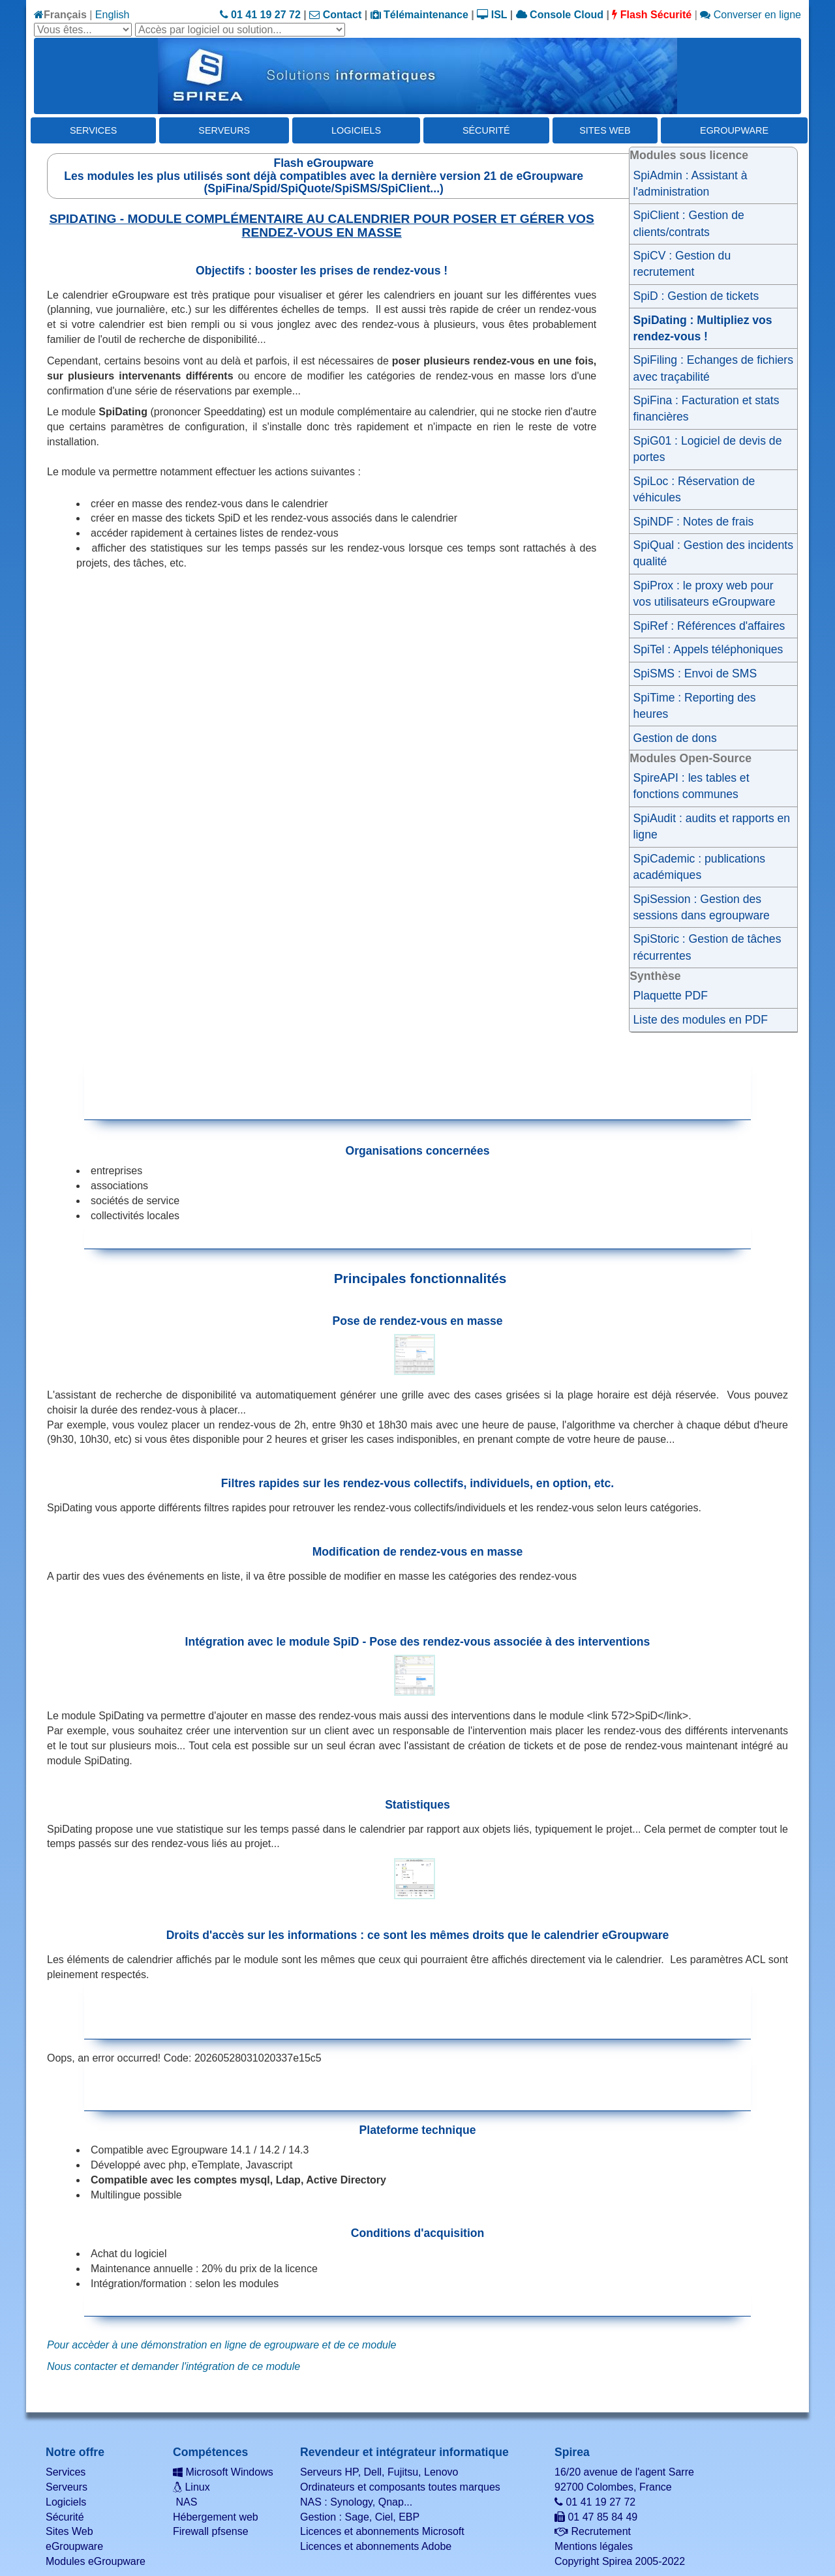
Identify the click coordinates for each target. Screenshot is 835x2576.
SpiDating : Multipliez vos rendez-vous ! (702, 328)
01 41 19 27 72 (260, 14)
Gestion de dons (675, 738)
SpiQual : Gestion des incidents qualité (713, 553)
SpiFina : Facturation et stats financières (706, 408)
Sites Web (604, 130)
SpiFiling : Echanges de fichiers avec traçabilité (713, 368)
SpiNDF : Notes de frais (693, 521)
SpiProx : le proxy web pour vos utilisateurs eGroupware (704, 593)
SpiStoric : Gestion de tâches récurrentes (707, 947)
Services (93, 130)
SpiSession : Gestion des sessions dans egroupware (701, 907)
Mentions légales (593, 2546)
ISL (492, 14)
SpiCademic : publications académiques (699, 866)
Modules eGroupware (95, 2561)
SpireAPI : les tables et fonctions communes (691, 786)
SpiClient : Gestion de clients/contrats (688, 223)
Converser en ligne (750, 14)
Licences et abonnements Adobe (375, 2546)
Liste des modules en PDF (700, 1019)
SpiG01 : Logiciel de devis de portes (707, 449)
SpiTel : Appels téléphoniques (708, 649)
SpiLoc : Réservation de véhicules (694, 489)
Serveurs (224, 130)
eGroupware (734, 130)
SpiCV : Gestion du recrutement (682, 263)
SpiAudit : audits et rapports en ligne (712, 826)
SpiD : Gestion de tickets (696, 296)
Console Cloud (559, 14)
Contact (335, 14)
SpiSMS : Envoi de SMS (695, 673)
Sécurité (486, 130)
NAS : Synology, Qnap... (356, 2502)
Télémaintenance (419, 14)
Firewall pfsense (211, 2531)
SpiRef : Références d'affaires (709, 625)
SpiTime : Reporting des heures (694, 705)
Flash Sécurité (651, 14)
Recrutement (592, 2531)
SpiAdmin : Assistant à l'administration (690, 183)
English (112, 14)
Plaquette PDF (670, 995)
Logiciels (356, 130)
